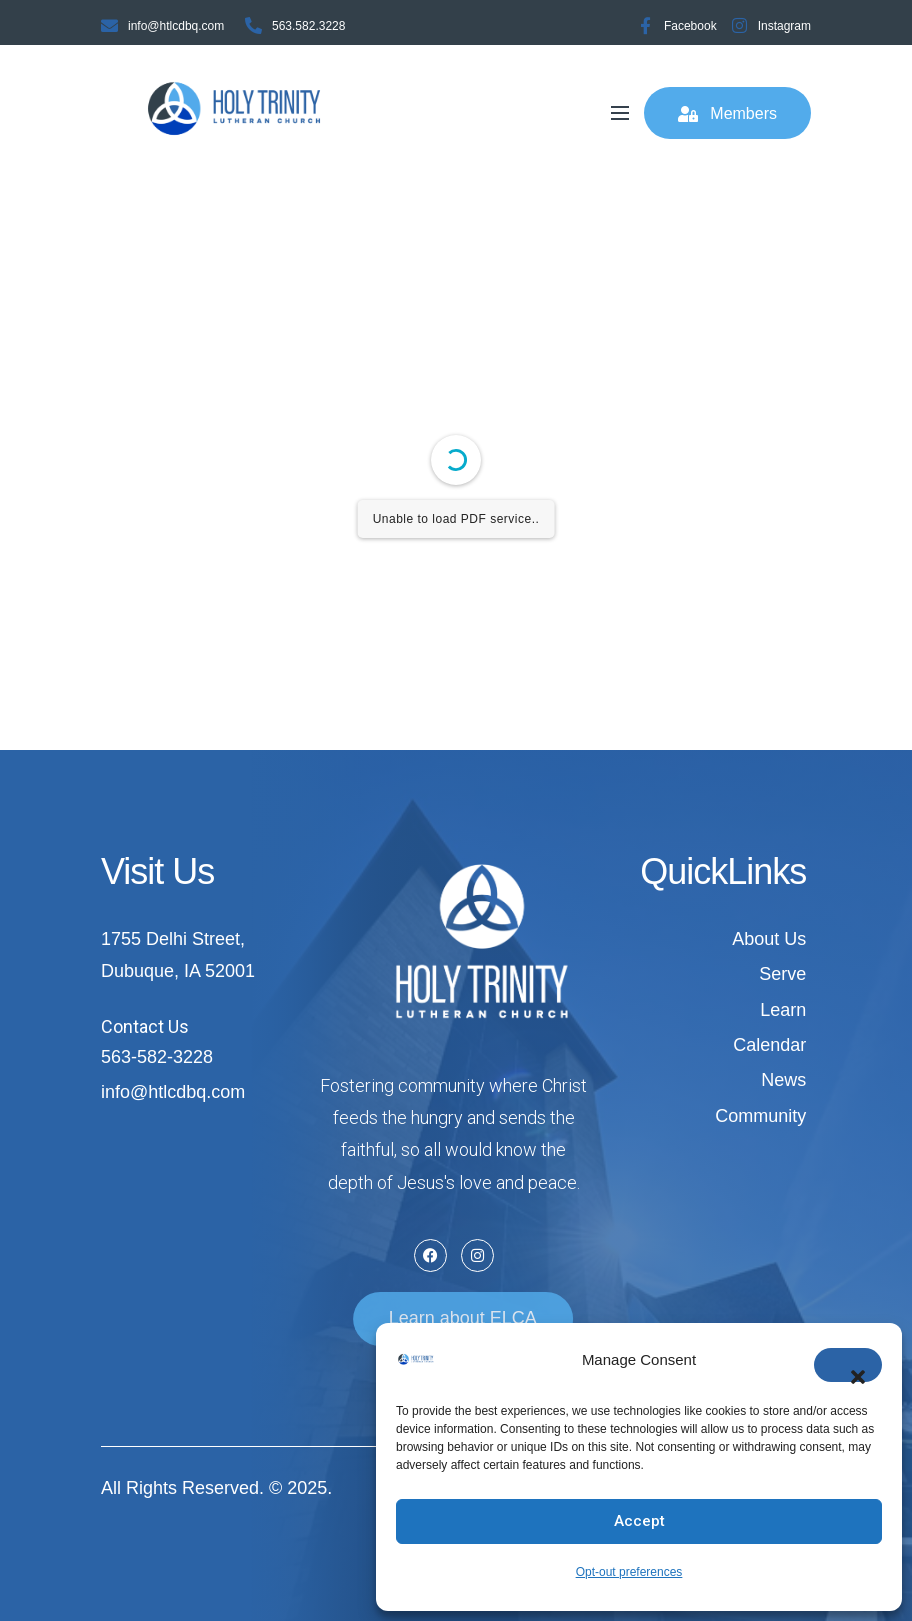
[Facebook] (645, 25)
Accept (639, 1521)
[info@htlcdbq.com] (109, 25)
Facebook (690, 26)
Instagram (784, 26)
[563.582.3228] (253, 25)
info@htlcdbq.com (176, 26)
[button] (848, 1365)
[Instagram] (739, 25)
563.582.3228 (308, 26)
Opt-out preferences (629, 1572)
